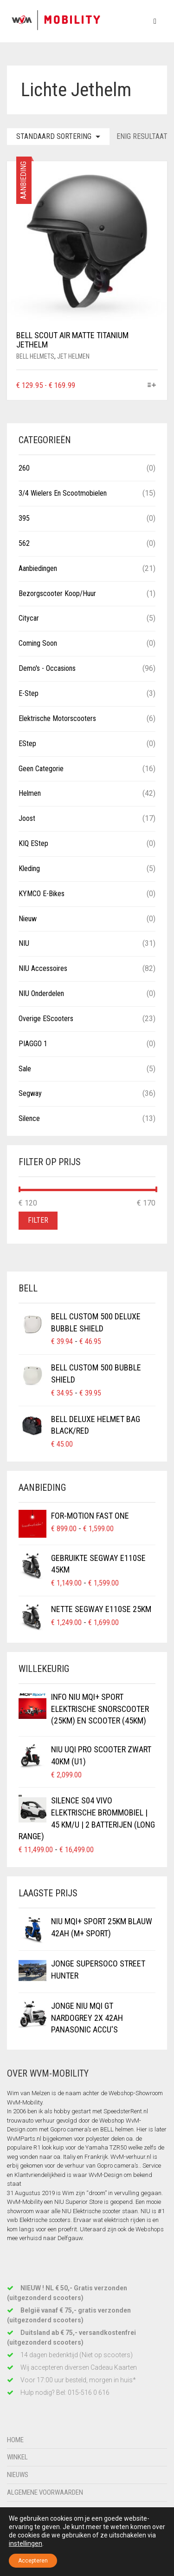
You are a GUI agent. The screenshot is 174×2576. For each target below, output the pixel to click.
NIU (24, 943)
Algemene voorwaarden (45, 2492)
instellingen (25, 2543)
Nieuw (28, 918)
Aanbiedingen (38, 568)
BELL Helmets (35, 356)
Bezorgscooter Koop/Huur (57, 593)
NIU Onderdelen (41, 993)
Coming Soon (38, 643)
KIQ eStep (33, 843)
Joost (27, 818)
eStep (27, 743)
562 (24, 543)
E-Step (29, 693)
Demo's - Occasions (47, 668)
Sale (25, 1068)
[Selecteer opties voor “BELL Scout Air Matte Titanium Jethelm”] (152, 385)
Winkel (17, 2457)
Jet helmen (73, 356)
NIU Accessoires (43, 968)
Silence (29, 1118)
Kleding (29, 868)
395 (24, 518)
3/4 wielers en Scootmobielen (63, 493)
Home (15, 2440)
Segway (30, 1093)
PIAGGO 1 (33, 1043)
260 (24, 468)
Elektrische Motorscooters (57, 718)
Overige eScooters (46, 1018)
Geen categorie (41, 768)
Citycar (29, 618)
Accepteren (33, 2560)
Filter (38, 1220)
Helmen (30, 793)
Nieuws (17, 2475)
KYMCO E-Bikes (41, 893)
